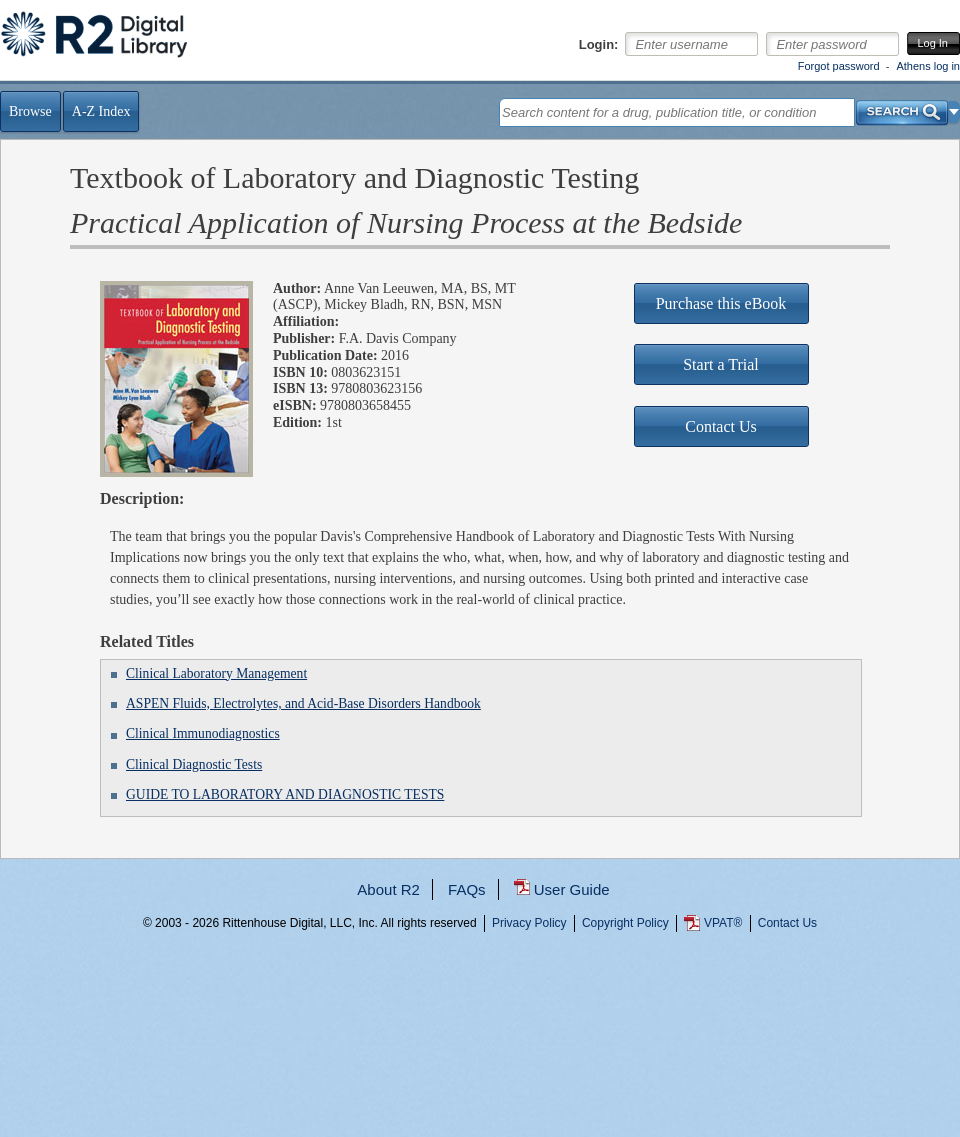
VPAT (723, 923)
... (480, 995)
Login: (599, 45)
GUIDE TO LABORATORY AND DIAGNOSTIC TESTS (285, 794)
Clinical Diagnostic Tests (194, 764)
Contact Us (787, 923)
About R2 (388, 889)
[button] (954, 112)
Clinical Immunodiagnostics (203, 733)
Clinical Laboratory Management (216, 673)
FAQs (467, 889)
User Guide (572, 889)
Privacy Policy (529, 923)
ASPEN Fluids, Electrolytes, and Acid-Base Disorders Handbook (303, 703)
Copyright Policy (625, 923)
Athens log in (928, 66)
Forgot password (839, 66)
